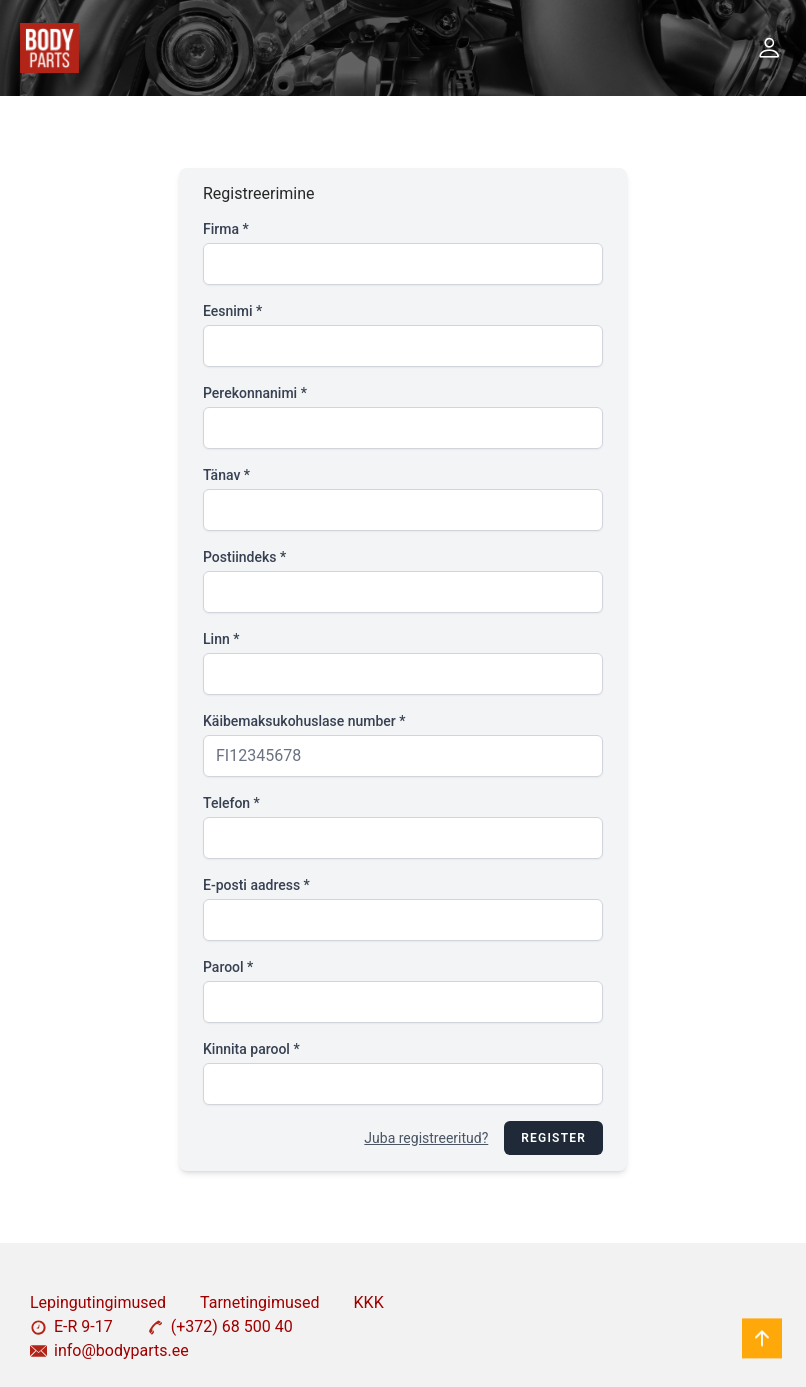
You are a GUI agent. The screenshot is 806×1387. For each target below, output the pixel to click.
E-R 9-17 (71, 1326)
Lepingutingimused (98, 1302)
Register (553, 1138)
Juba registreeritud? (426, 1138)
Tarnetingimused (260, 1302)
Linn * (221, 639)
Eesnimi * (232, 311)
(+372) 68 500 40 (220, 1326)
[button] (769, 48)
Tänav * (226, 475)
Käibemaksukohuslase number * (304, 721)
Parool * (228, 967)
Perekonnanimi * (255, 393)
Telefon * (231, 803)
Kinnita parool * (251, 1049)
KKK (369, 1302)
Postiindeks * (244, 557)
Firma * (226, 229)
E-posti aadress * (256, 885)
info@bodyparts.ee (109, 1350)
